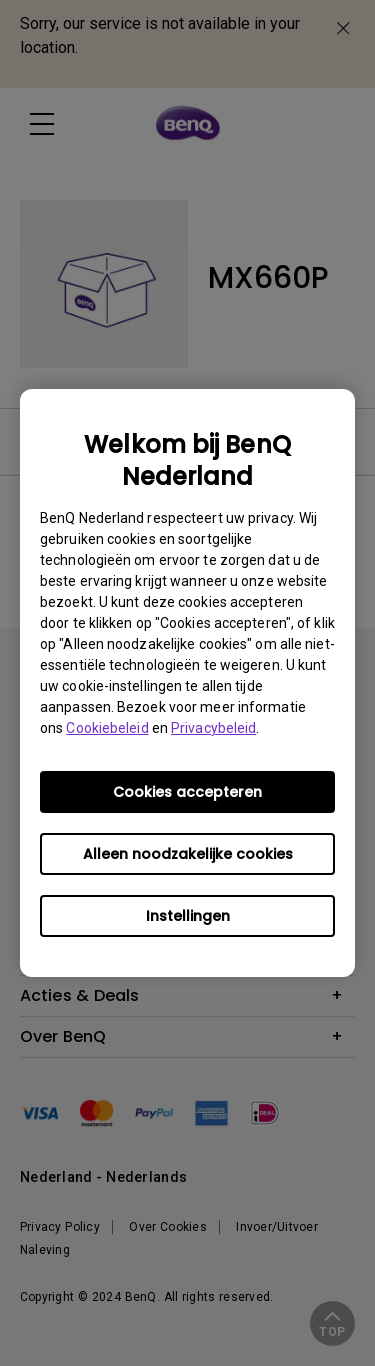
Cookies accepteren (187, 792)
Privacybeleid (213, 728)
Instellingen (188, 916)
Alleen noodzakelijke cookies (188, 854)
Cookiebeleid (107, 728)
